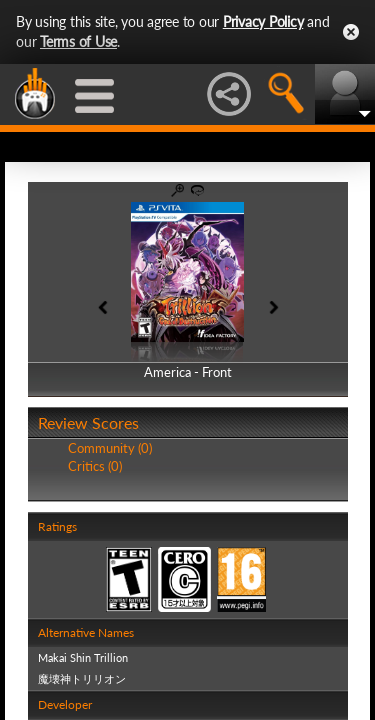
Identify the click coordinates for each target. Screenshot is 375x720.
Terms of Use (78, 41)
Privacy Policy (263, 21)
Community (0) (110, 448)
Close (351, 32)
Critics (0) (95, 466)
